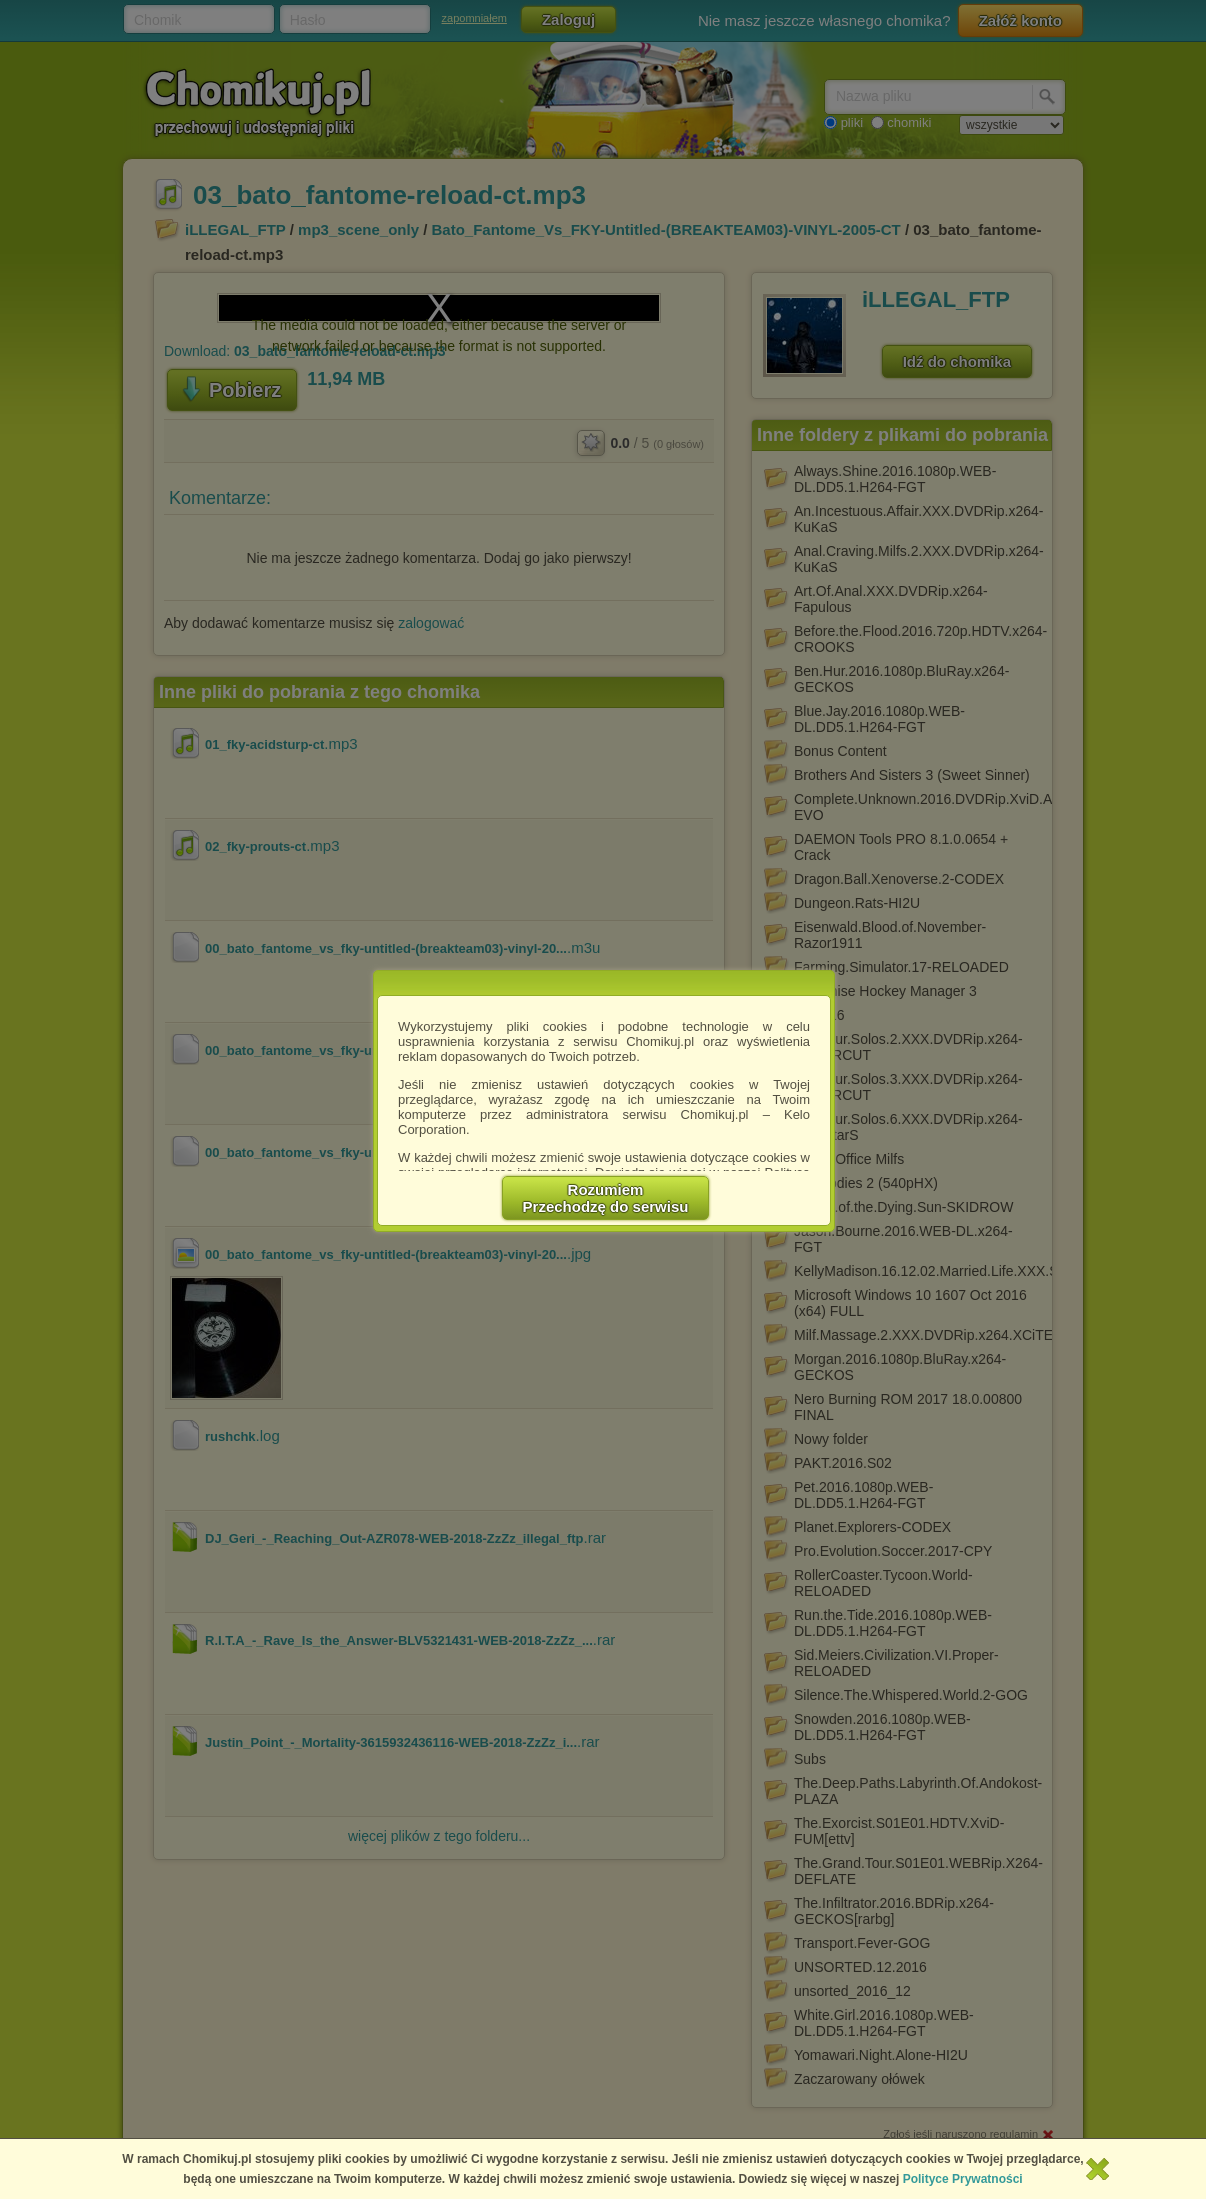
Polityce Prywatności (963, 2179)
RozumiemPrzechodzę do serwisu (606, 1198)
